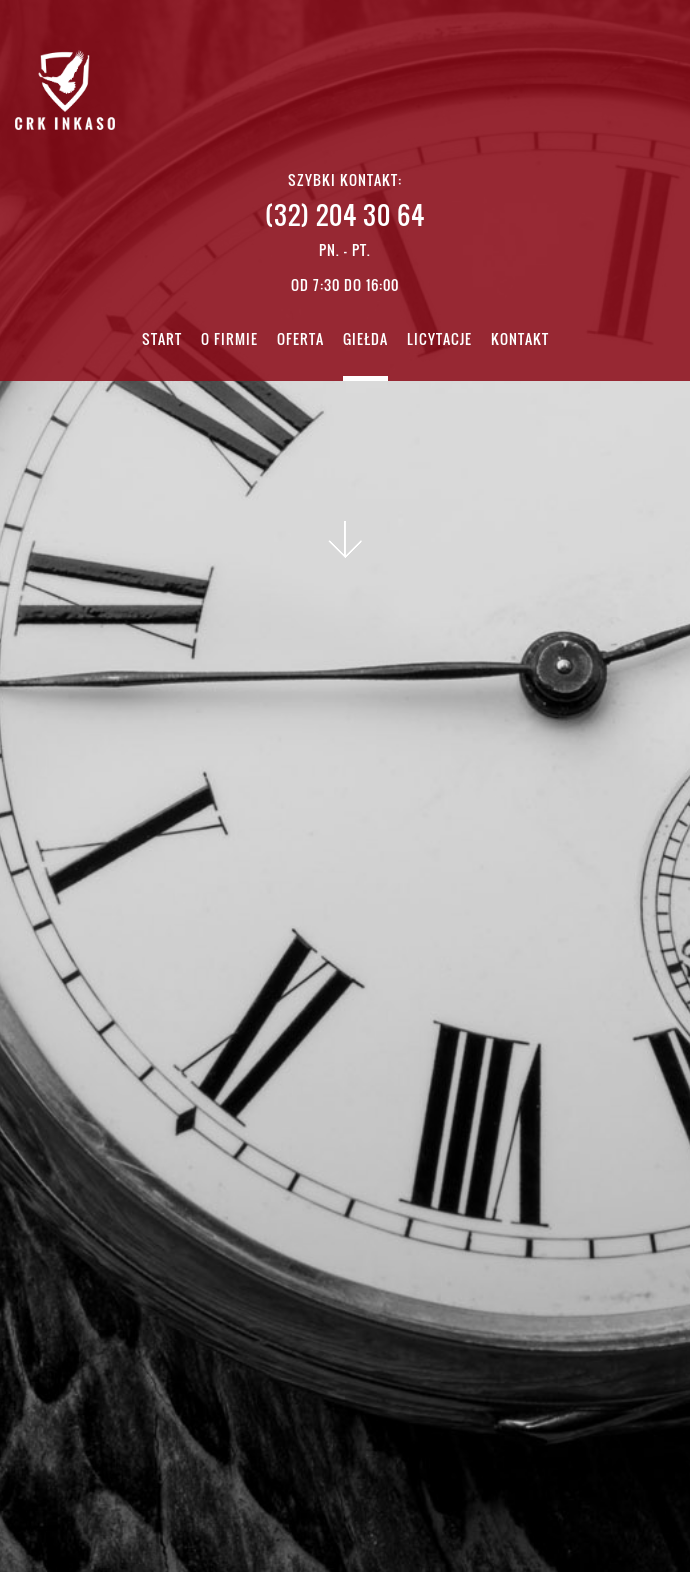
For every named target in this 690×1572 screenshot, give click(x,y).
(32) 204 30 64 (345, 214)
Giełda (365, 340)
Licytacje (439, 340)
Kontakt (520, 340)
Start (162, 340)
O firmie (229, 340)
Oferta (300, 340)
